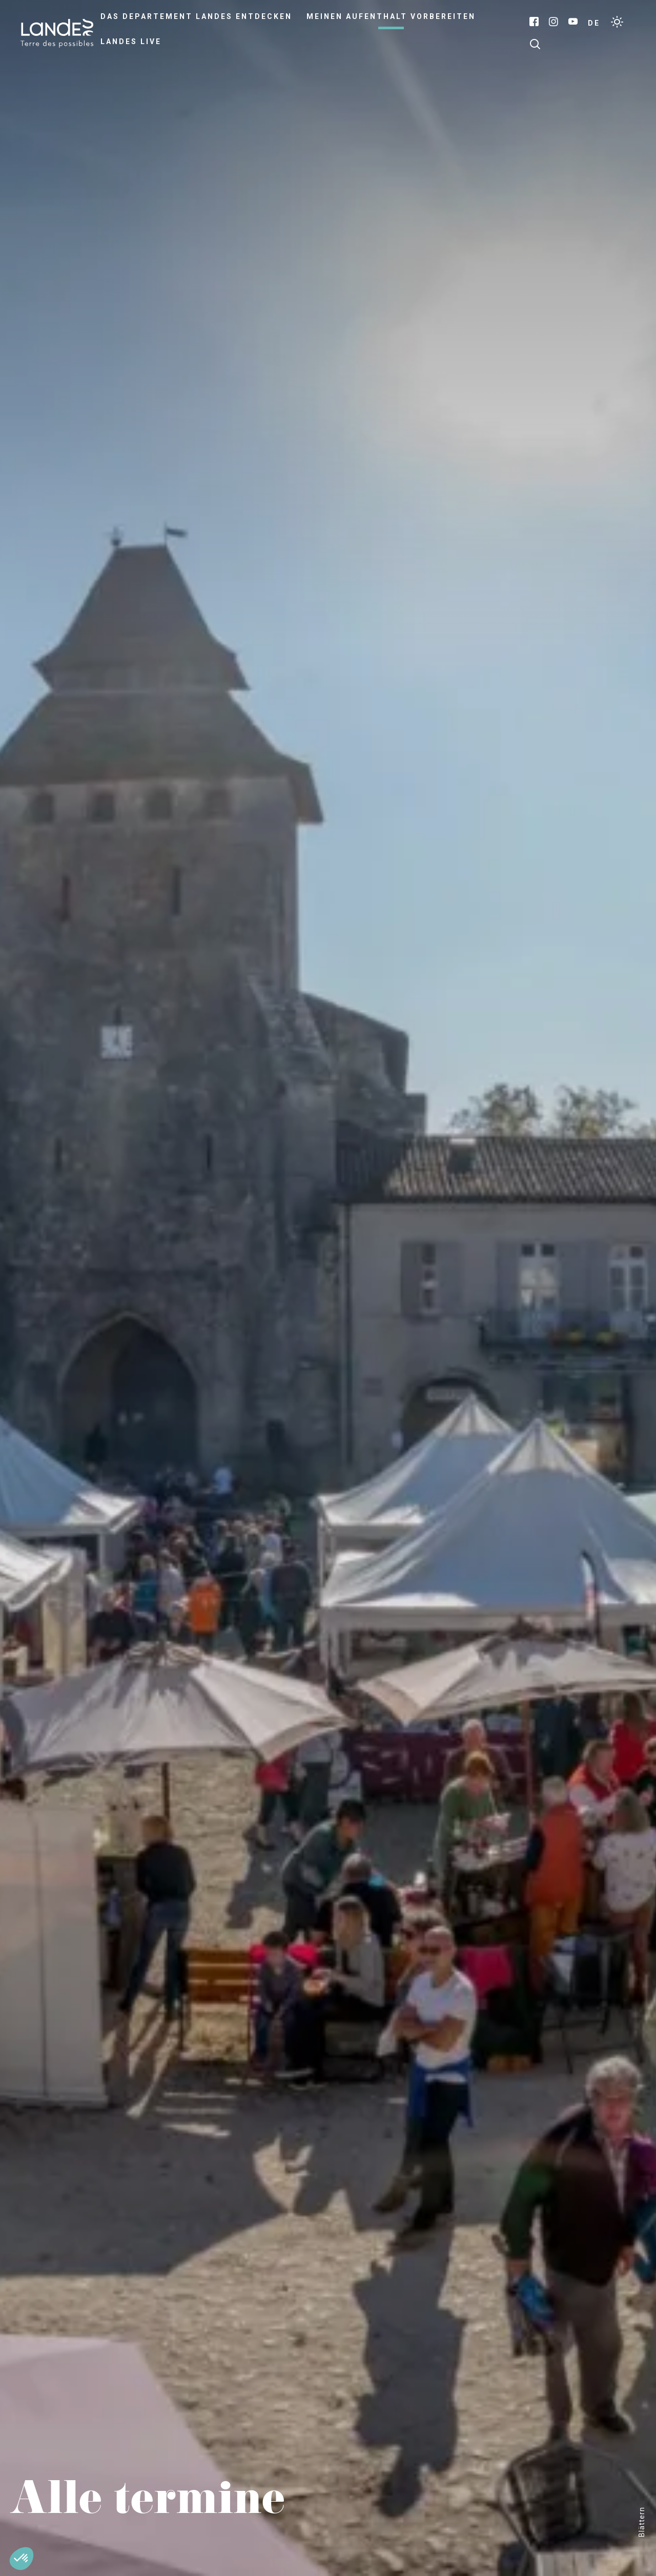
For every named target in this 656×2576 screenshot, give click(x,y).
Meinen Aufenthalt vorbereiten (391, 16)
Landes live (130, 41)
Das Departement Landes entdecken (196, 16)
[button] (21, 2558)
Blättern (641, 2522)
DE (594, 23)
